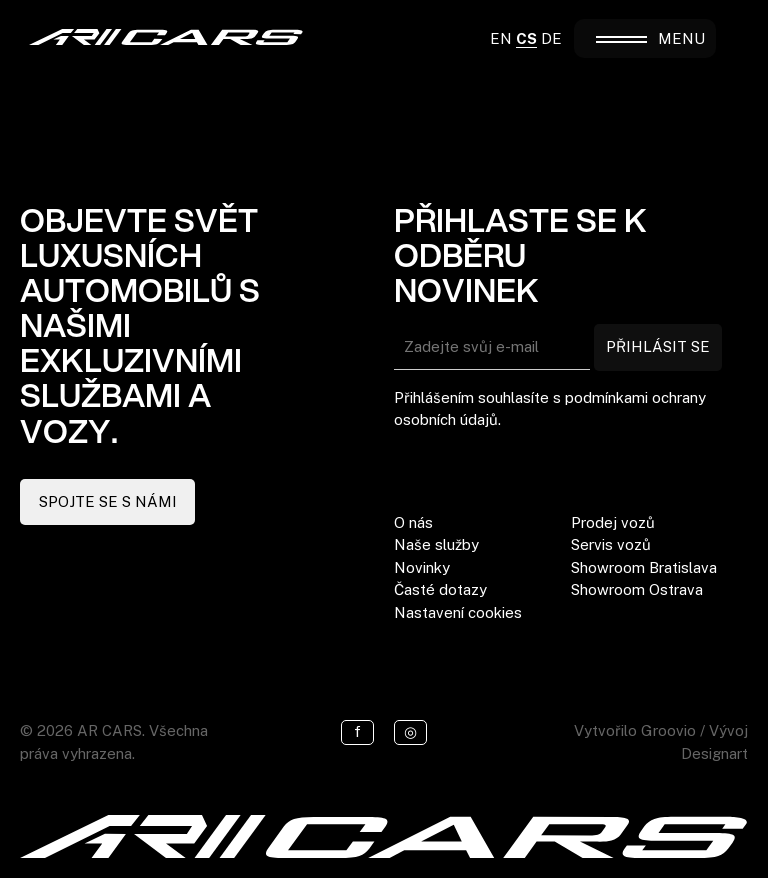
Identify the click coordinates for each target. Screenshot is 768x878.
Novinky (422, 567)
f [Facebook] (357, 731)
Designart (714, 753)
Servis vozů (611, 544)
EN (501, 38)
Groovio (668, 730)
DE (551, 38)
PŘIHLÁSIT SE (658, 346)
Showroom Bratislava (644, 567)
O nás (413, 522)
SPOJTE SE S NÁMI (108, 501)
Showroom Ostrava (637, 589)
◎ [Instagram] (410, 731)
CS (526, 38)
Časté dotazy (440, 589)
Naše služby (436, 544)
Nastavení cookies (458, 612)
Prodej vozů (613, 522)
